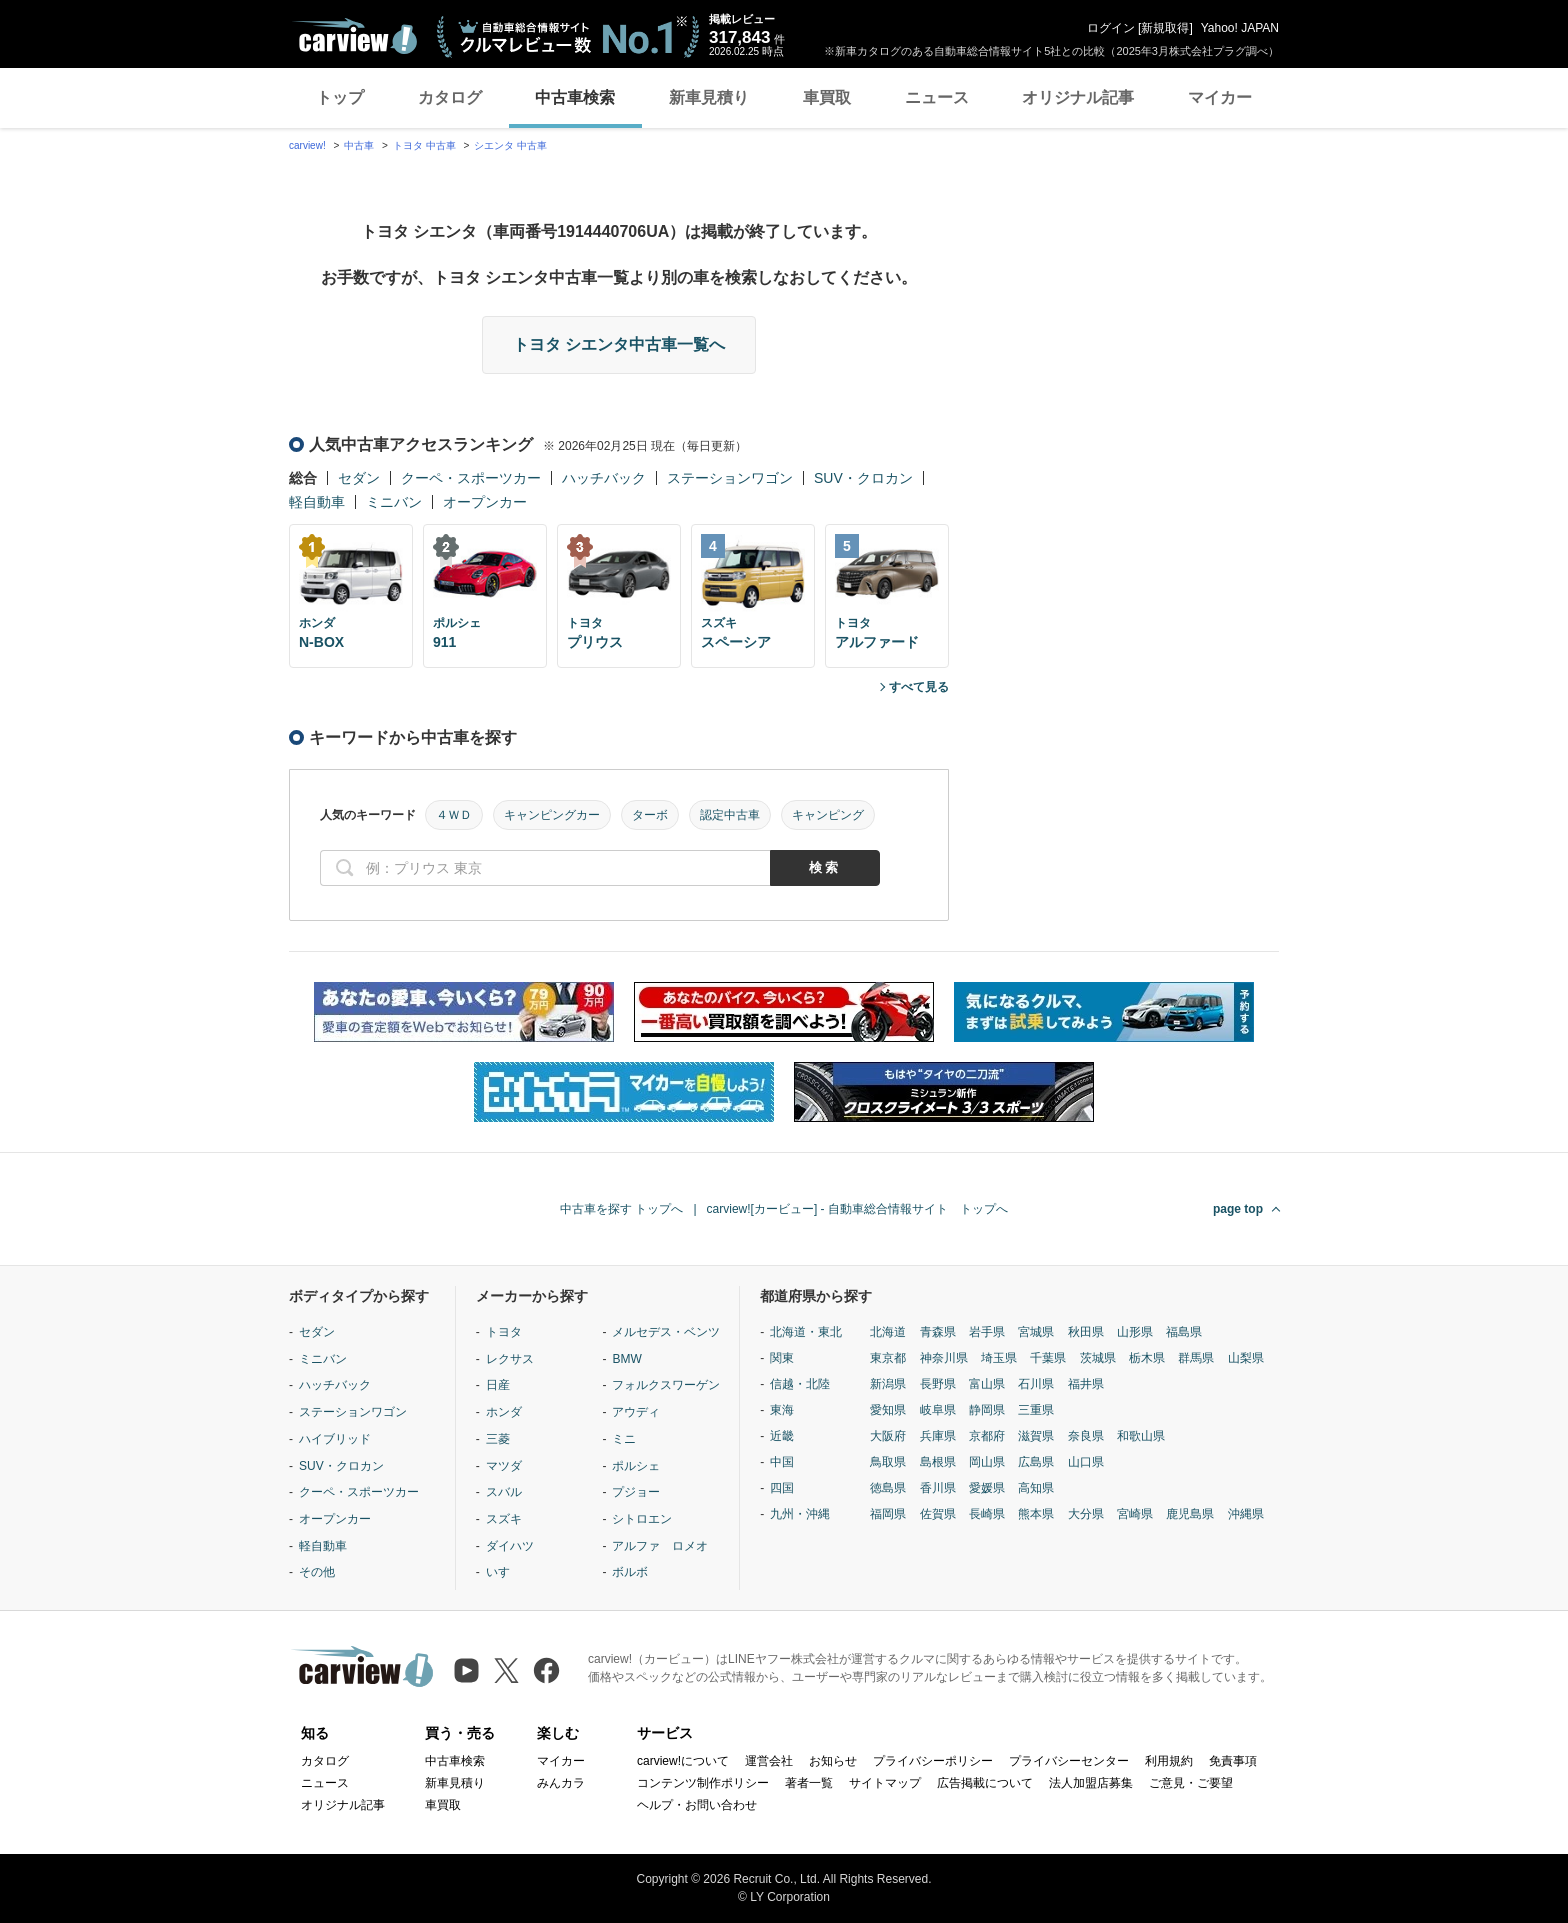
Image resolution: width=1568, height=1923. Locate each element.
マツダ (504, 1466)
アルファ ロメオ (660, 1546)
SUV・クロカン (863, 478)
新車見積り (709, 97)
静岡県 (987, 1410)
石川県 (1036, 1384)
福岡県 (888, 1514)
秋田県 (1086, 1332)
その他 (317, 1572)
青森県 (938, 1332)
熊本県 (1036, 1514)
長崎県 (987, 1514)
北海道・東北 (806, 1332)
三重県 (1036, 1410)
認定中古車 (730, 815)
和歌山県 (1141, 1436)
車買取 (827, 97)
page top (1238, 1209)
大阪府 (888, 1436)
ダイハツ (510, 1546)
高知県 (1036, 1488)
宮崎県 (1135, 1514)
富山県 (987, 1384)
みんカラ (561, 1783)
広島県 (1036, 1462)
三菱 (498, 1439)
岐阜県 (938, 1410)
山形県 (1135, 1332)
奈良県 (1086, 1436)
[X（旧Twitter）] (506, 1670)
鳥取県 (888, 1462)
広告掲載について (985, 1783)
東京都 (888, 1358)
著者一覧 (809, 1783)
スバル (504, 1492)
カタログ (450, 97)
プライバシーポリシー (933, 1761)
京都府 (987, 1436)
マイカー (1220, 97)
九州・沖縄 (800, 1514)
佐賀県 (938, 1514)
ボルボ (630, 1572)
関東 (782, 1358)
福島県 (1184, 1332)
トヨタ (504, 1332)
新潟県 (888, 1384)
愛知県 (888, 1410)
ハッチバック (604, 478)
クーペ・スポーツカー (471, 478)
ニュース (937, 97)
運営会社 (769, 1761)
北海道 (888, 1332)
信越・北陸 (800, 1384)
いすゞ (504, 1572)
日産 (498, 1385)
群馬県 (1196, 1358)
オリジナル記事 (1078, 97)
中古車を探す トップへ (621, 1209)
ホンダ (504, 1412)
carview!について (683, 1761)
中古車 (359, 145)
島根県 (938, 1462)
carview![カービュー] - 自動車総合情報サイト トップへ (857, 1209)
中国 (782, 1462)
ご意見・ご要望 (1191, 1783)
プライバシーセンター (1069, 1761)
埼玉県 (999, 1358)
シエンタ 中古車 (510, 145)
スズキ (504, 1519)
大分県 (1086, 1514)
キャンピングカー (552, 815)
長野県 (938, 1384)
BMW (626, 1359)
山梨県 (1246, 1358)
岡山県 (987, 1462)
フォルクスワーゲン (666, 1385)
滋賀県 (1036, 1436)
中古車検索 (575, 97)
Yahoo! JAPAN (1240, 28)
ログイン (1111, 28)
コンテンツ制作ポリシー (703, 1783)
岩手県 (987, 1332)
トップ (340, 97)
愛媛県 (987, 1488)
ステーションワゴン (730, 478)
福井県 (1086, 1384)
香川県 (938, 1488)
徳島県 (888, 1488)
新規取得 (1165, 28)
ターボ (650, 815)
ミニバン (394, 502)
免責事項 (1233, 1761)
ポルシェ (636, 1466)
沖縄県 (1246, 1514)
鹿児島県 (1190, 1514)
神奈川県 (944, 1358)
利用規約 (1169, 1761)
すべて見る (919, 687)
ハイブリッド (335, 1439)
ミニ (624, 1439)
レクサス (510, 1359)
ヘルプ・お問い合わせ (697, 1805)
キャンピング (828, 815)
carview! (307, 145)
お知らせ (833, 1761)
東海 (782, 1410)
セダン (359, 478)
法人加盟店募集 (1091, 1783)
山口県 (1086, 1462)
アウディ (636, 1412)
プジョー (636, 1492)
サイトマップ (885, 1783)
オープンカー (485, 502)
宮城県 (1036, 1332)
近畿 (782, 1436)
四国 (782, 1488)
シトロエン (642, 1519)
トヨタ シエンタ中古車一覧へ (619, 344)
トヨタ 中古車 (424, 145)
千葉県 (1048, 1358)
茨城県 (1098, 1358)
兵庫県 (938, 1436)
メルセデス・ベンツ (666, 1332)
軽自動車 (317, 502)
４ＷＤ (454, 815)
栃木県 (1147, 1358)
